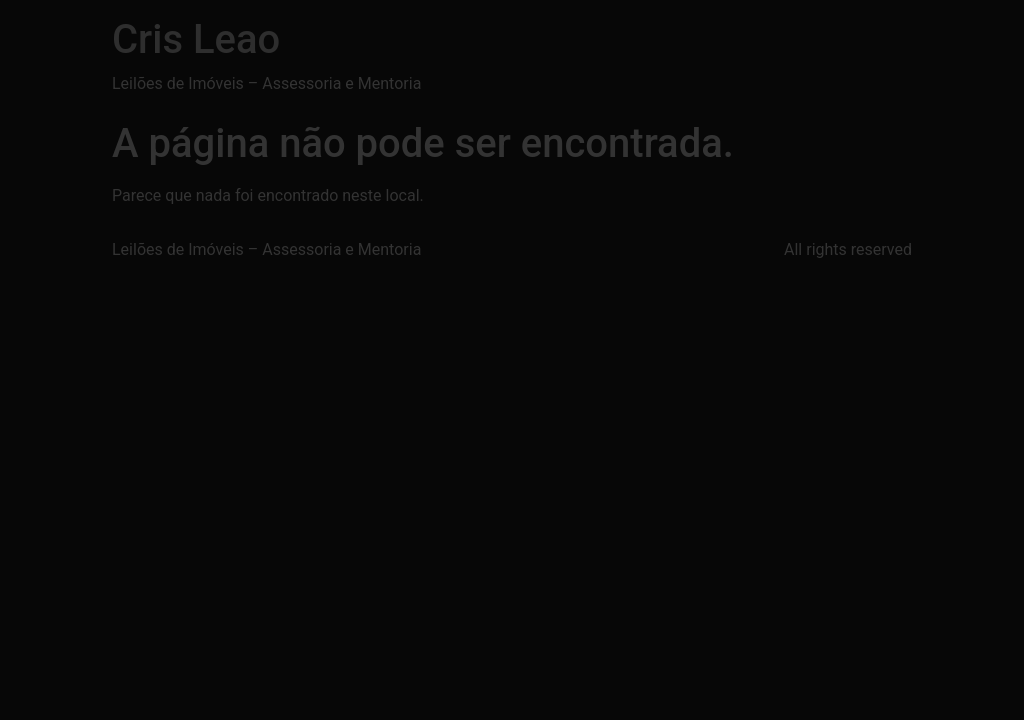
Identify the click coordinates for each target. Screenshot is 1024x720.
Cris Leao (196, 39)
